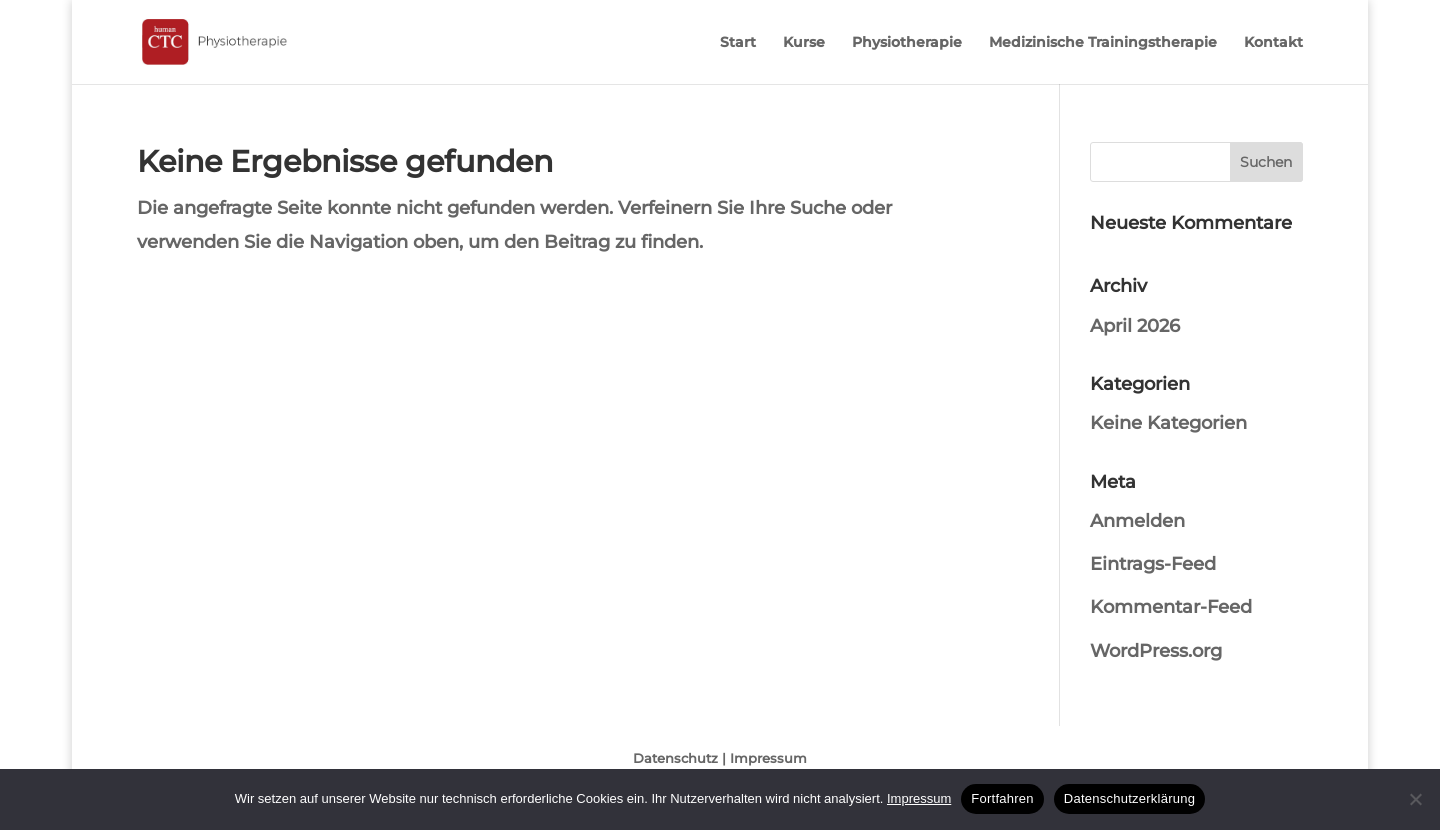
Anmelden (1137, 521)
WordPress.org (1156, 651)
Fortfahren (1002, 798)
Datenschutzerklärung (1129, 798)
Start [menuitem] (738, 43)
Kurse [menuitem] (804, 43)
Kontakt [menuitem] (1273, 43)
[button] (1267, 162)
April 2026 (1135, 326)
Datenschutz (675, 758)
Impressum (768, 758)
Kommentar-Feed (1171, 607)
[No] (1415, 799)
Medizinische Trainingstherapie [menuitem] (1103, 43)
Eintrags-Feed (1153, 564)
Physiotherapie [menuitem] (907, 43)
